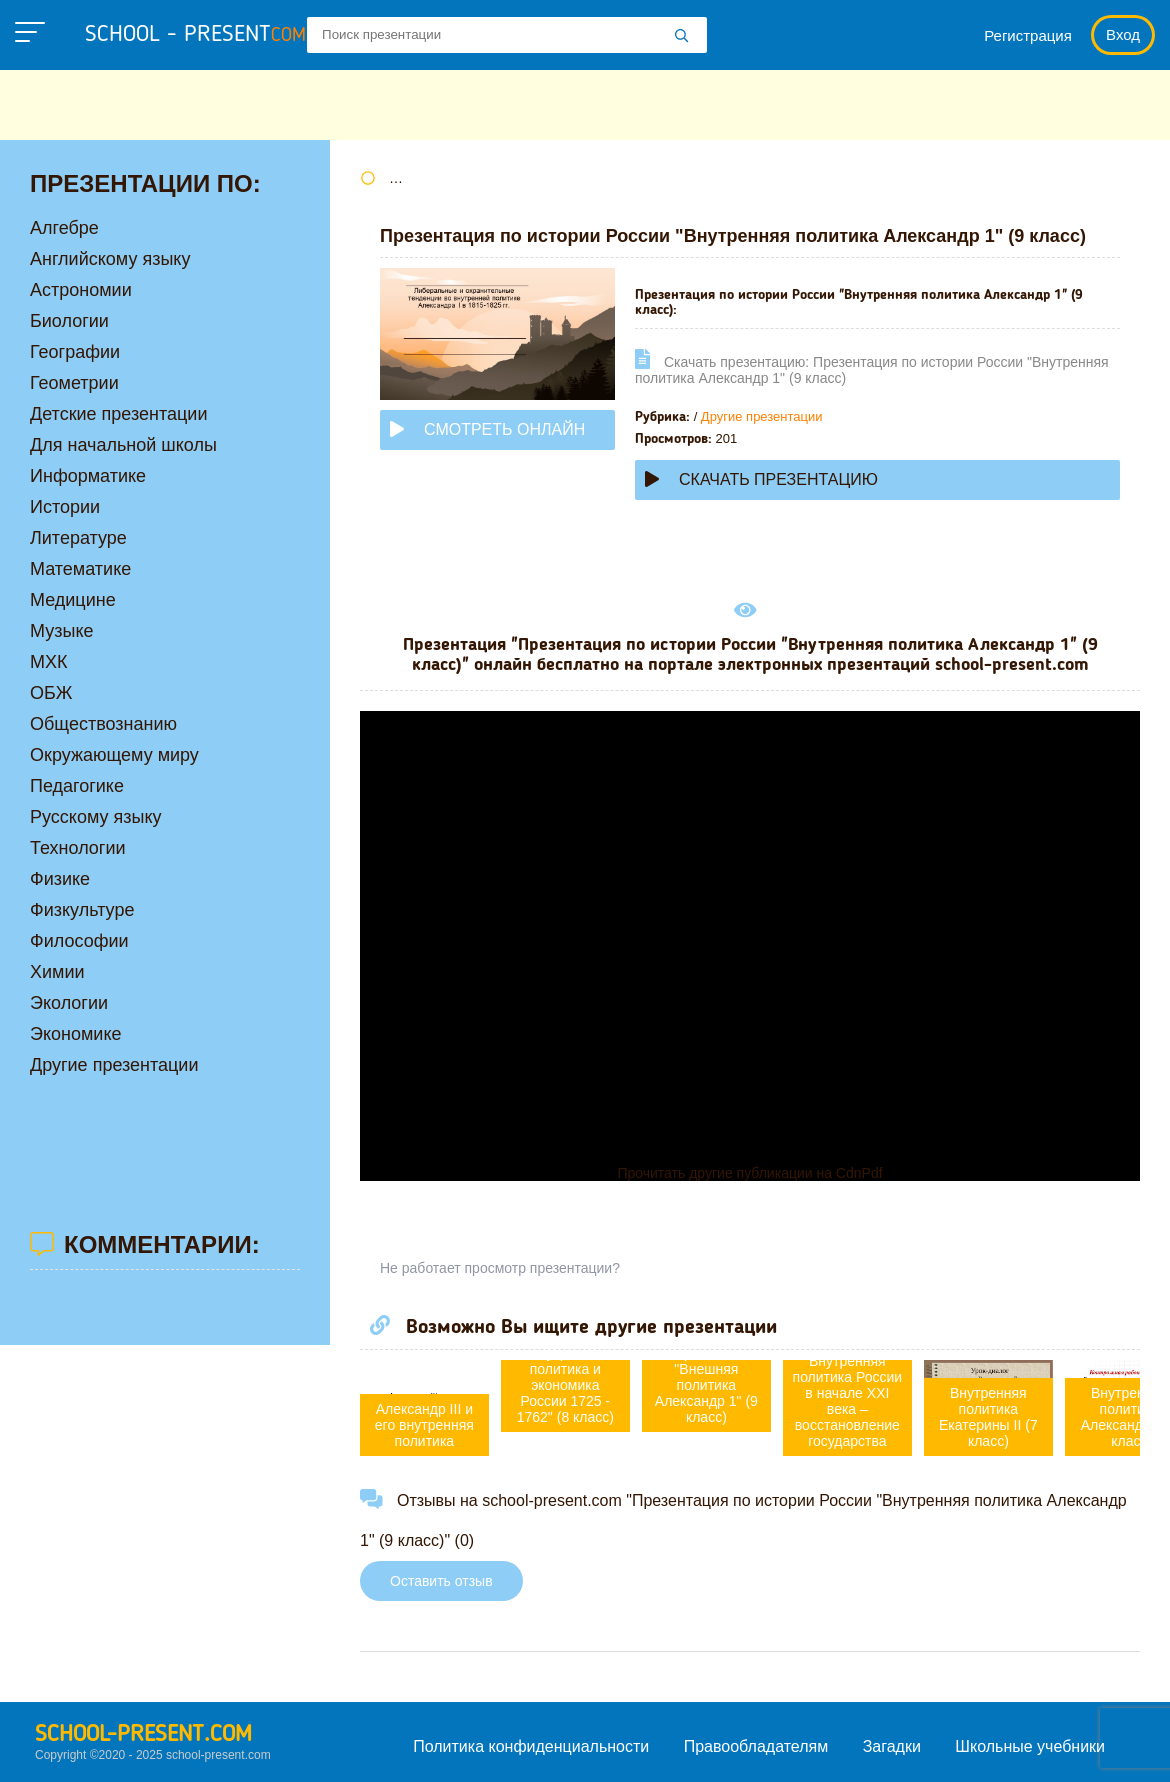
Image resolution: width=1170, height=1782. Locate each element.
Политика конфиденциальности (531, 1746)
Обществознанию (103, 724)
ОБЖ (51, 693)
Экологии (69, 1003)
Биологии (69, 321)
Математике (80, 569)
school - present (195, 35)
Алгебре (64, 228)
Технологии (78, 848)
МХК (49, 662)
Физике (60, 879)
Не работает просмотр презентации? (500, 1268)
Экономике (76, 1034)
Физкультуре (82, 910)
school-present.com (143, 1735)
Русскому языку (95, 817)
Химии (57, 972)
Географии (75, 352)
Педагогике (77, 786)
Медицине (73, 600)
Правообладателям (756, 1746)
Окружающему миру (114, 755)
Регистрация (1028, 35)
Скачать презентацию (761, 479)
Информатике (88, 476)
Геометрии (74, 383)
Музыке (61, 631)
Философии (79, 941)
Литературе (78, 538)
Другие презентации (762, 416)
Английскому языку (110, 259)
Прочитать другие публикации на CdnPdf (749, 1173)
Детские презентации (118, 414)
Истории (65, 507)
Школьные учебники (1030, 1746)
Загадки (892, 1746)
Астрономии (81, 290)
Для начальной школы (123, 445)
